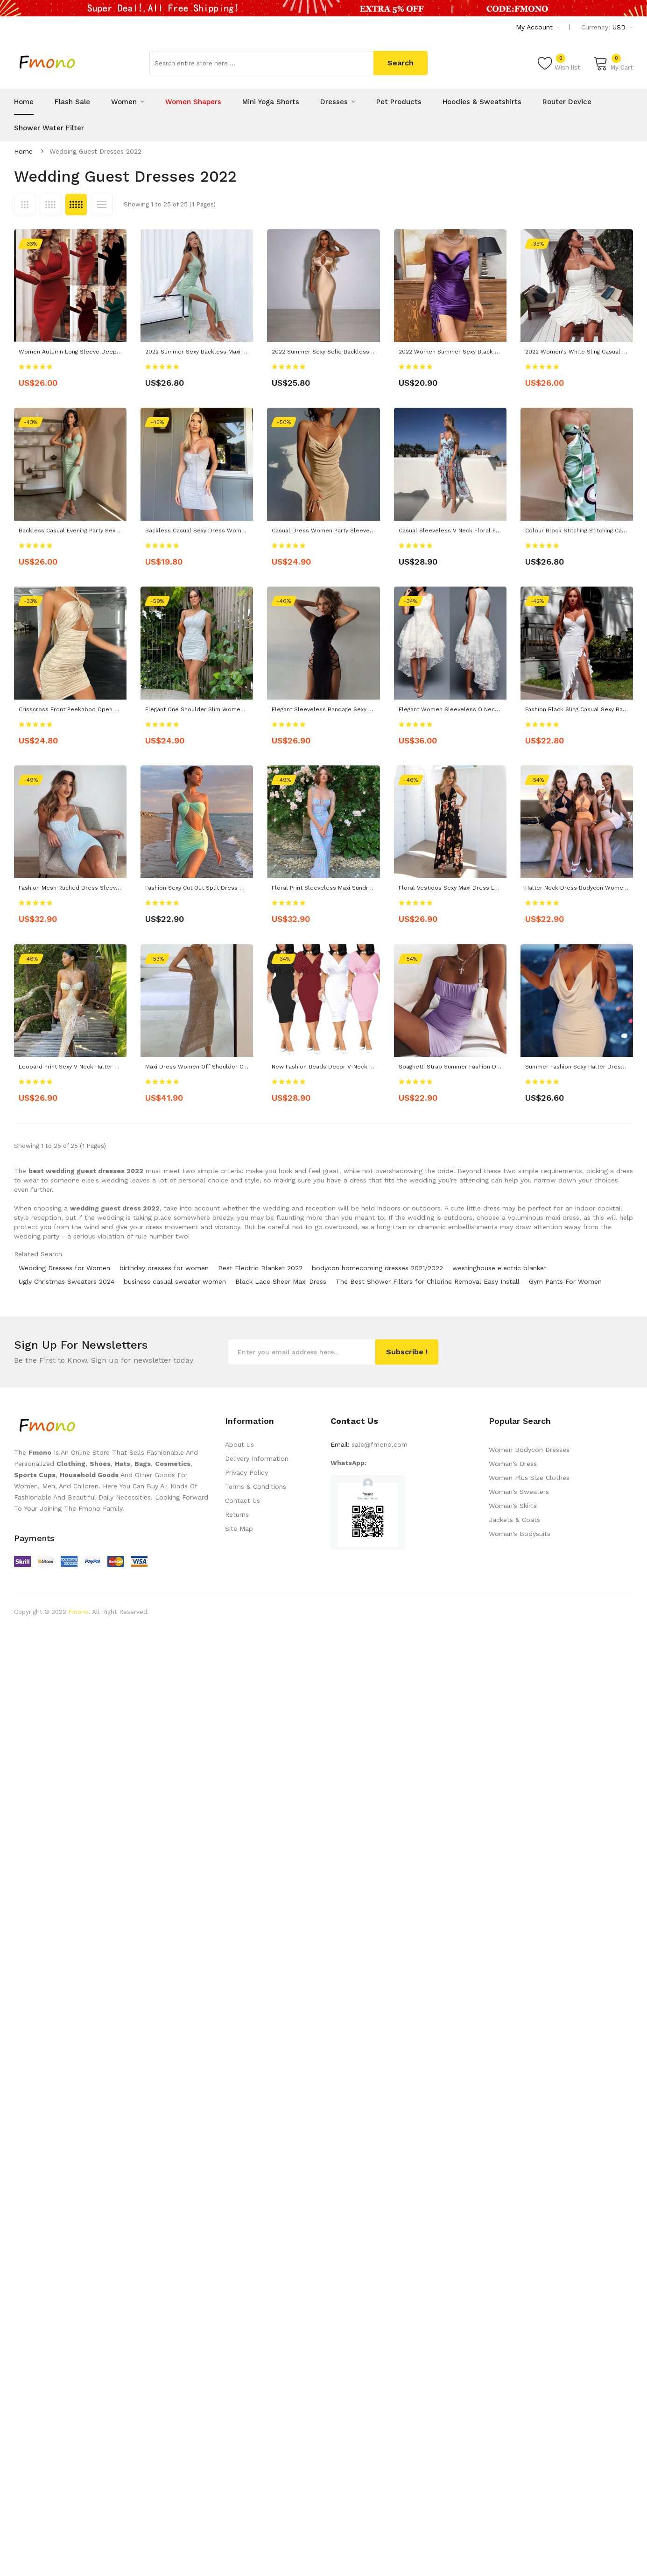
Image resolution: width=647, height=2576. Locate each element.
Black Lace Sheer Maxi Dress (280, 1281)
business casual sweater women (175, 1281)
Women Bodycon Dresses (529, 1449)
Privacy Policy (246, 1472)
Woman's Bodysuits (519, 1533)
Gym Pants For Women (565, 1281)
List (102, 204)
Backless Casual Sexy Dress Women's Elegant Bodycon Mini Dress (239, 530)
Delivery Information (256, 1458)
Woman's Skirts (513, 1505)
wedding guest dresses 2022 (95, 151)
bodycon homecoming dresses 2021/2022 (377, 1268)
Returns (237, 1514)
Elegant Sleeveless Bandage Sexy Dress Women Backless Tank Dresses (374, 709)
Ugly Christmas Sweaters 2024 (66, 1281)
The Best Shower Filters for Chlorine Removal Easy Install (428, 1281)
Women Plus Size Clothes (529, 1477)
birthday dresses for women (164, 1268)
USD (622, 27)
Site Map (239, 1528)
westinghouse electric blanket (499, 1268)
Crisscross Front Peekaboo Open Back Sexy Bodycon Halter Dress (113, 709)
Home (23, 151)
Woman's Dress (513, 1463)
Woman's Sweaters (519, 1491)
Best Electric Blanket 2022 (260, 1268)
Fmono (78, 1611)
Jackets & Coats (514, 1519)
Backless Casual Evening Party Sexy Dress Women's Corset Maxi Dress (118, 530)
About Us (239, 1444)
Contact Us (242, 1500)
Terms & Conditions (255, 1486)
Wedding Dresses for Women (64, 1268)
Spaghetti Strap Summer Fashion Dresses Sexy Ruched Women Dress (497, 1066)
